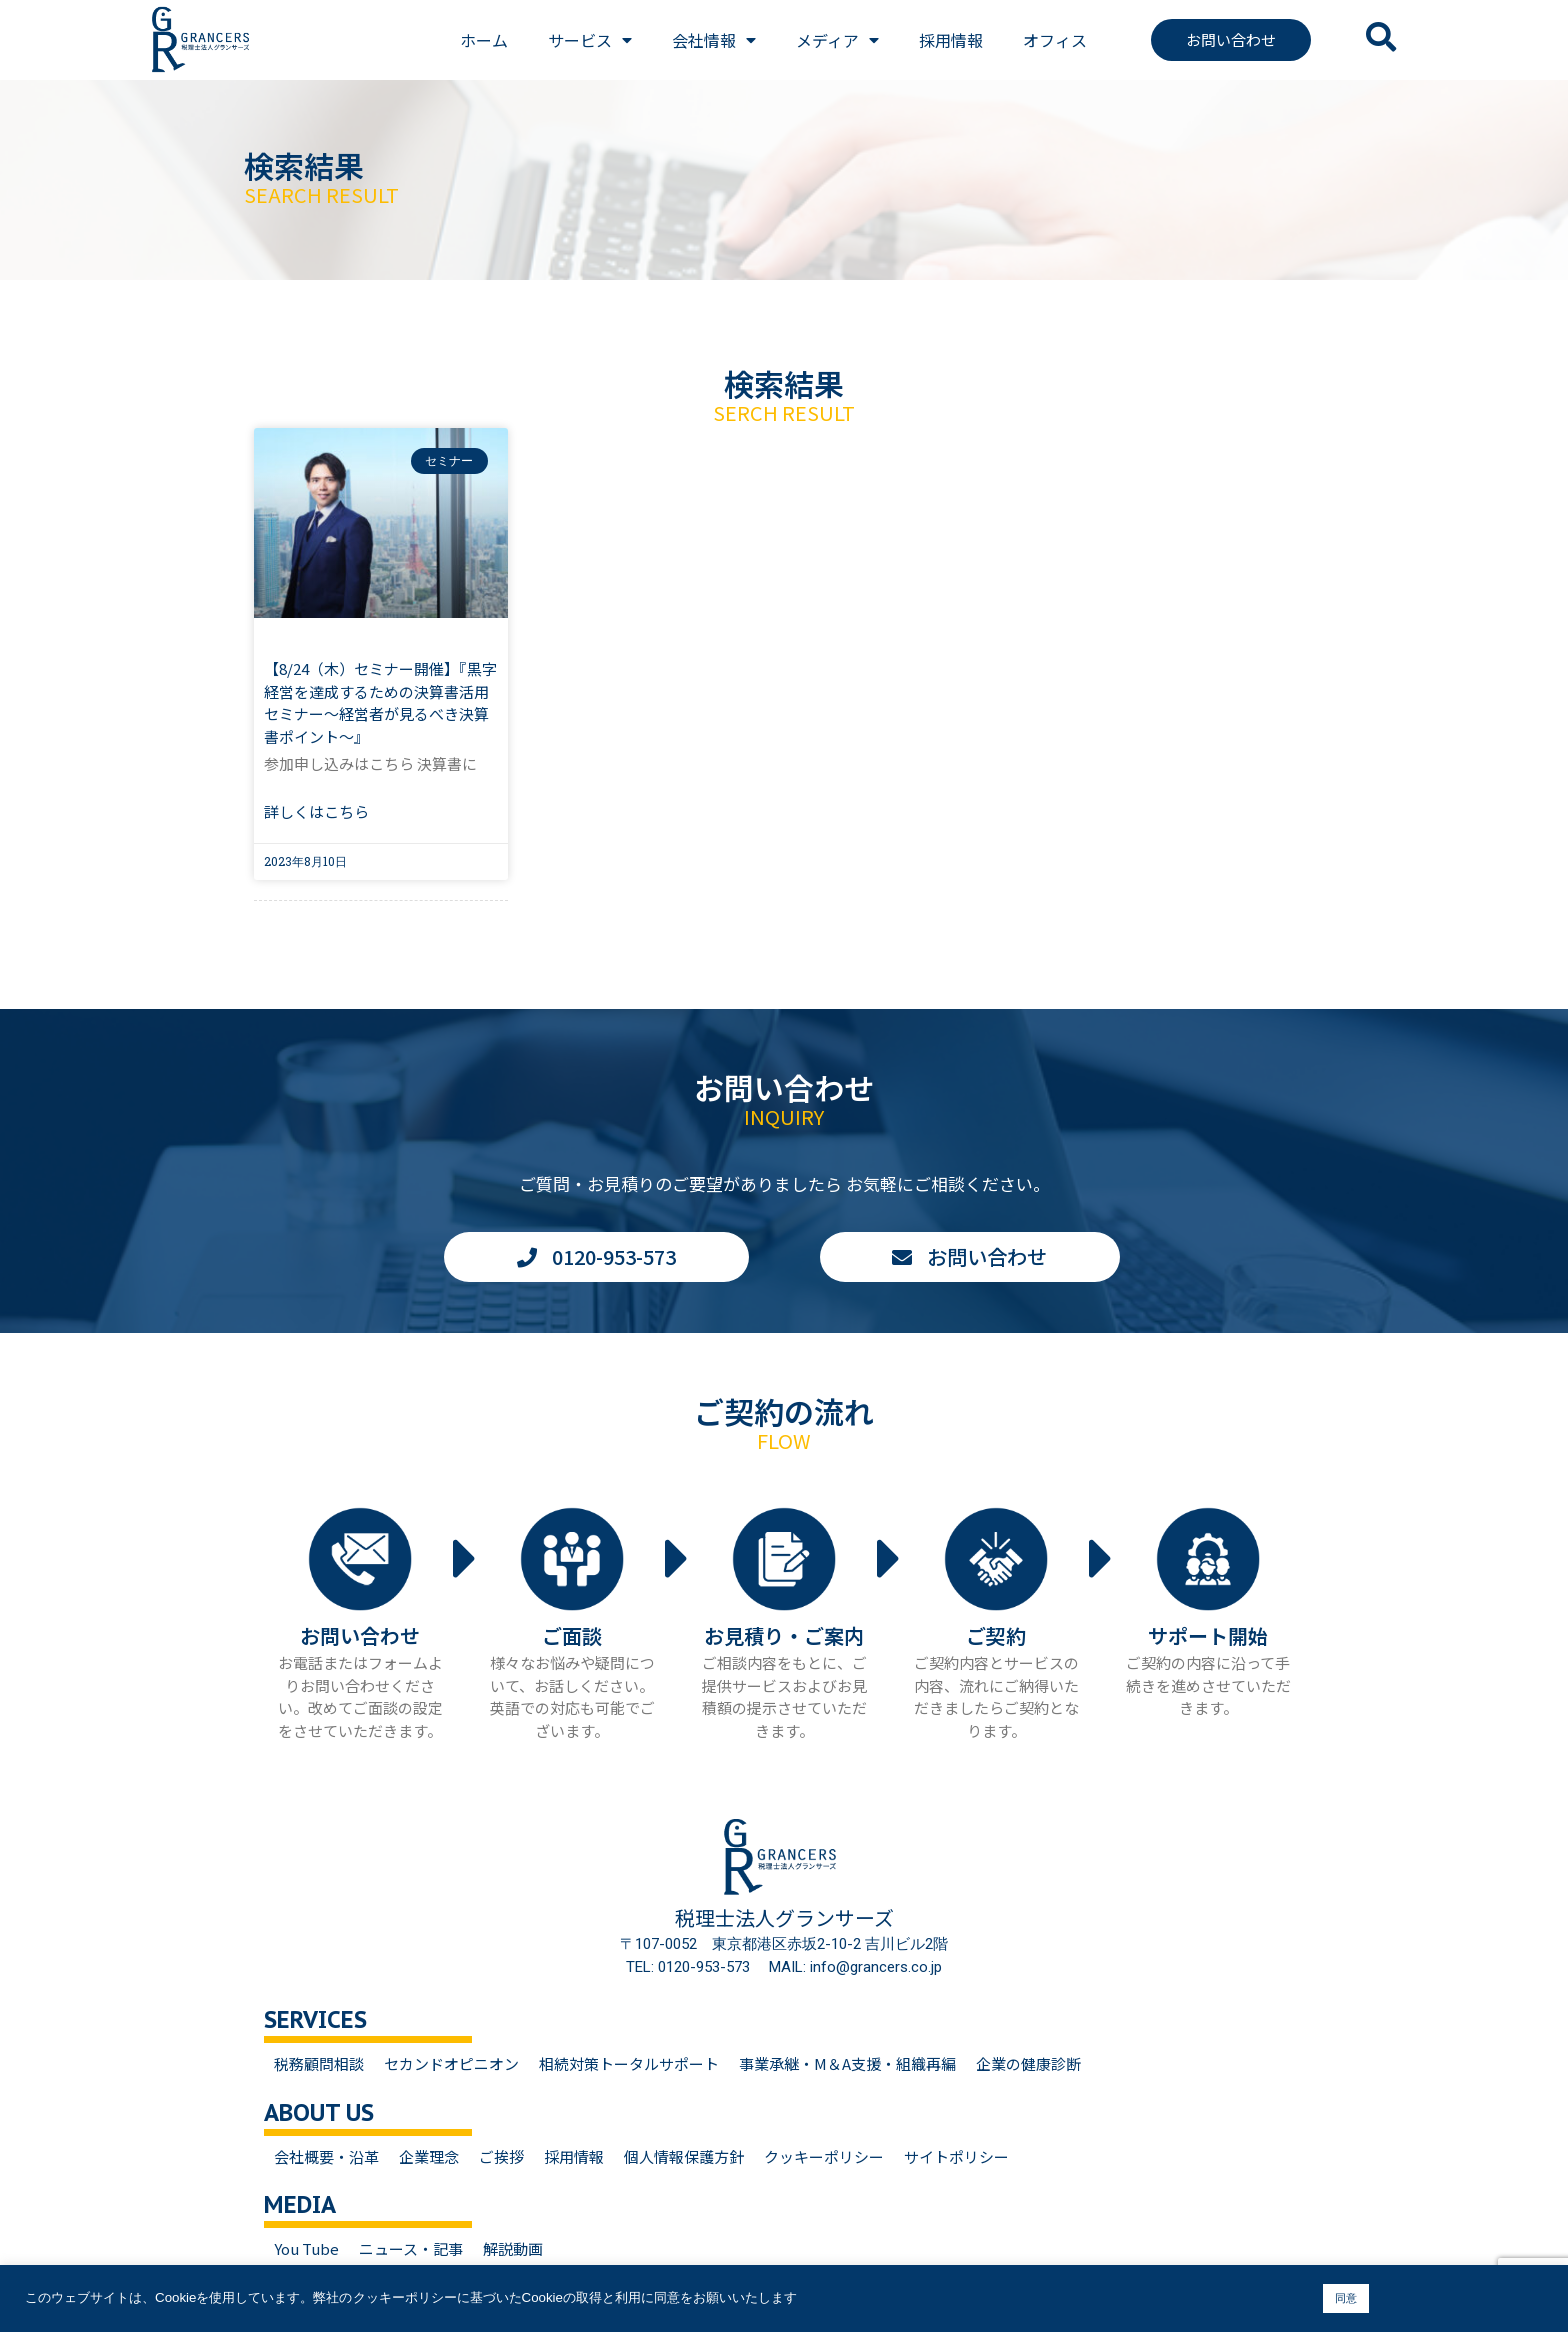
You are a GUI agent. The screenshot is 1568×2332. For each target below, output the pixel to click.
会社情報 (714, 40)
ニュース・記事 (411, 2248)
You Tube (306, 2248)
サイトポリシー (956, 2156)
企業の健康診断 (1028, 2063)
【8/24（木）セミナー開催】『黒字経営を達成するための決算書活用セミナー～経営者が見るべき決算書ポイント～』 (380, 702)
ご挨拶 (501, 2156)
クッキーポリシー (824, 2156)
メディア (837, 40)
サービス (590, 40)
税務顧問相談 (319, 2063)
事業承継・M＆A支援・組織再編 (847, 2063)
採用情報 (951, 40)
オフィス (1055, 40)
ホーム (484, 40)
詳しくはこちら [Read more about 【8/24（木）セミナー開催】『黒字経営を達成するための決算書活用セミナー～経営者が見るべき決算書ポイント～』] (316, 811)
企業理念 (429, 2156)
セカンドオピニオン (451, 2063)
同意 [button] (1346, 2298)
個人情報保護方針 (684, 2156)
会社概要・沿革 (326, 2156)
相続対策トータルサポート (629, 2063)
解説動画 (513, 2248)
